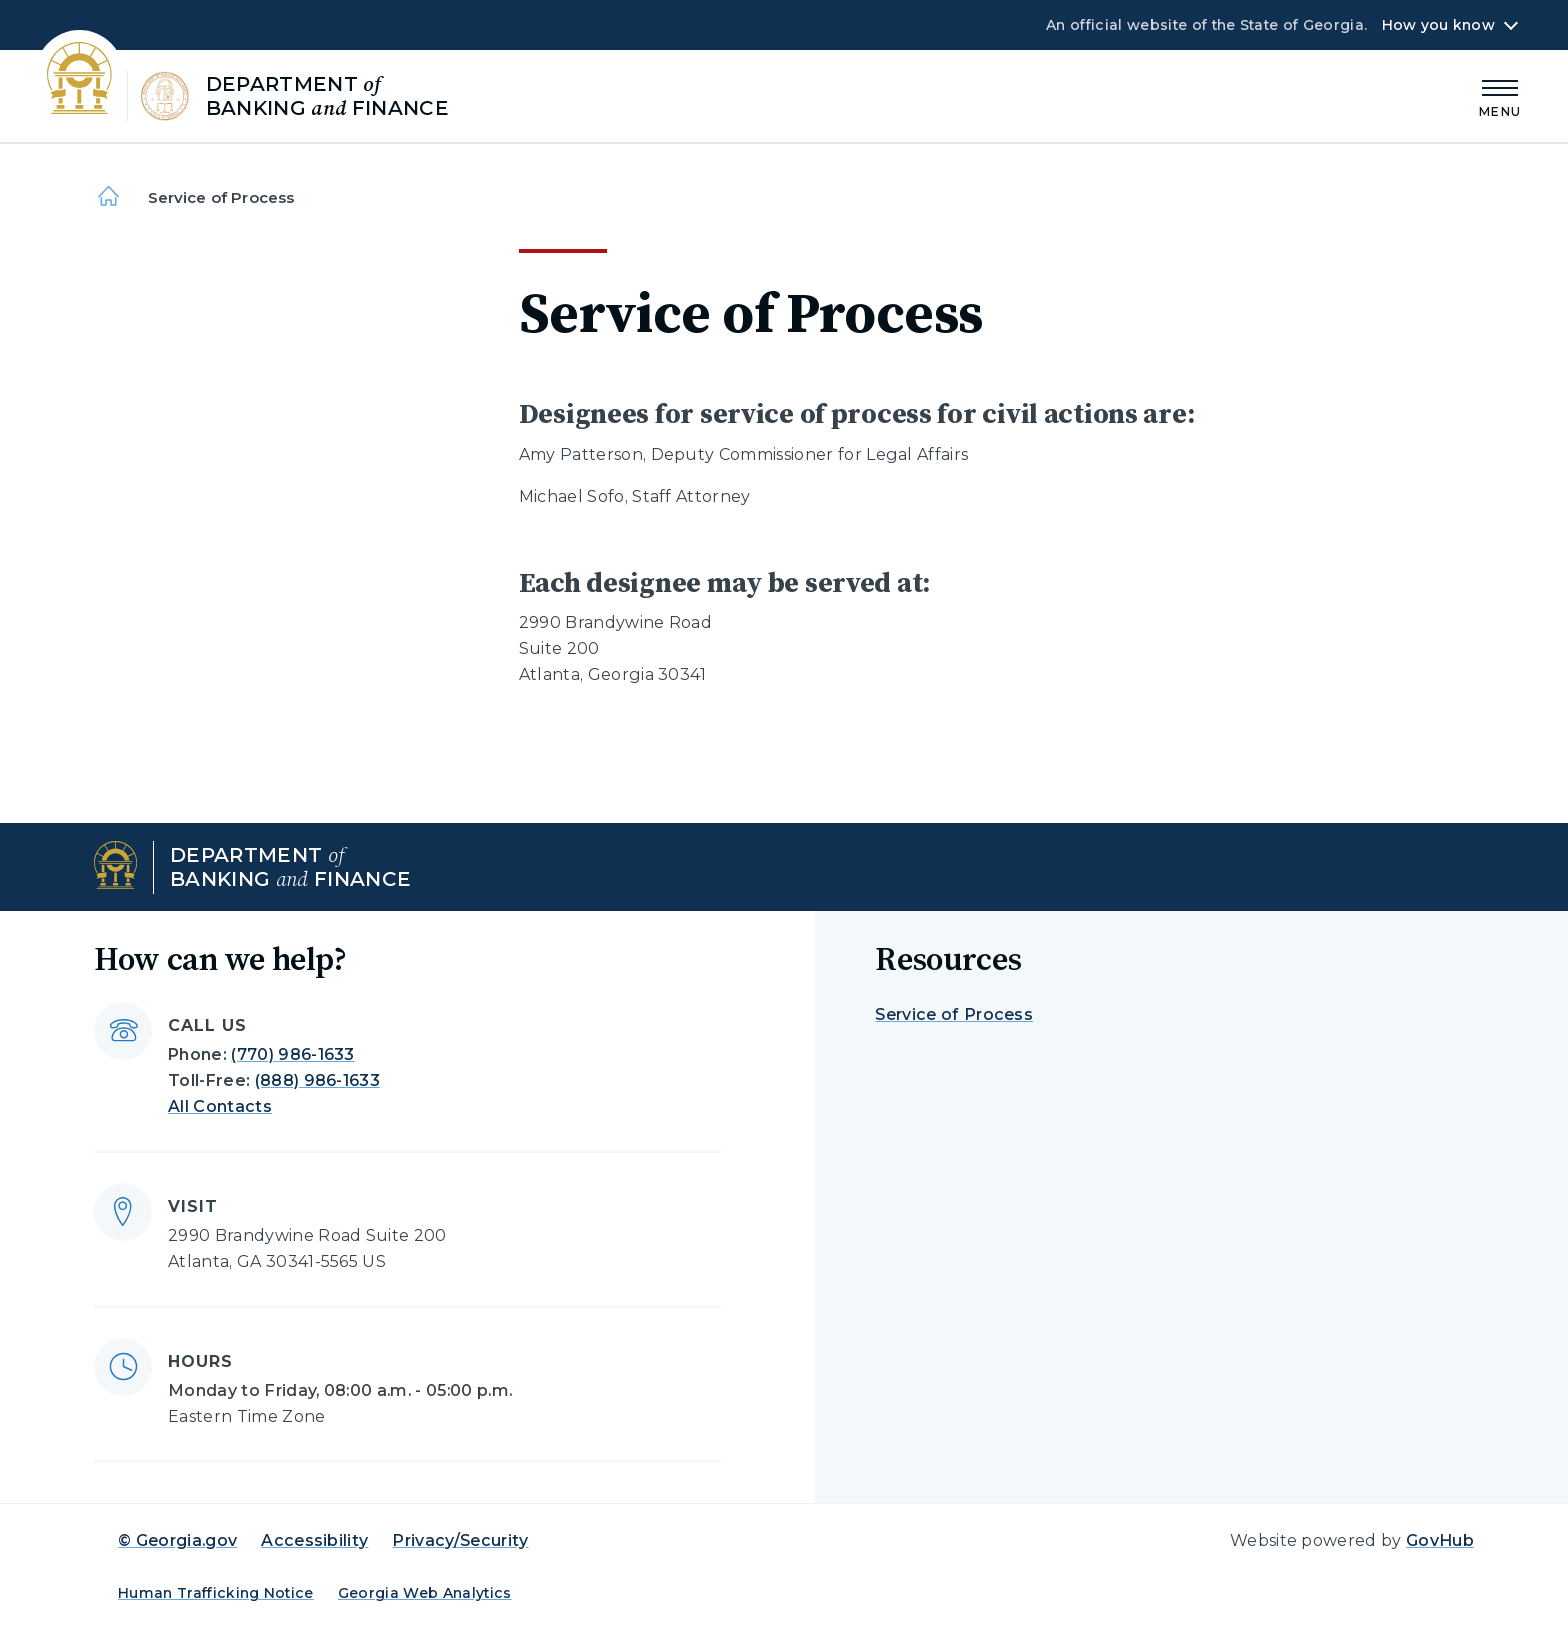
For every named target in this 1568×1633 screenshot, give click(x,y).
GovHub (1440, 1540)
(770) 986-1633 (292, 1054)
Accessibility (314, 1540)
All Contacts (220, 1106)
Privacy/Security (460, 1540)
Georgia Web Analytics (425, 1593)
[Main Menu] (1500, 95)
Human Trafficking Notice (216, 1593)
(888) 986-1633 (317, 1080)
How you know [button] (1438, 25)
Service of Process (954, 1014)
